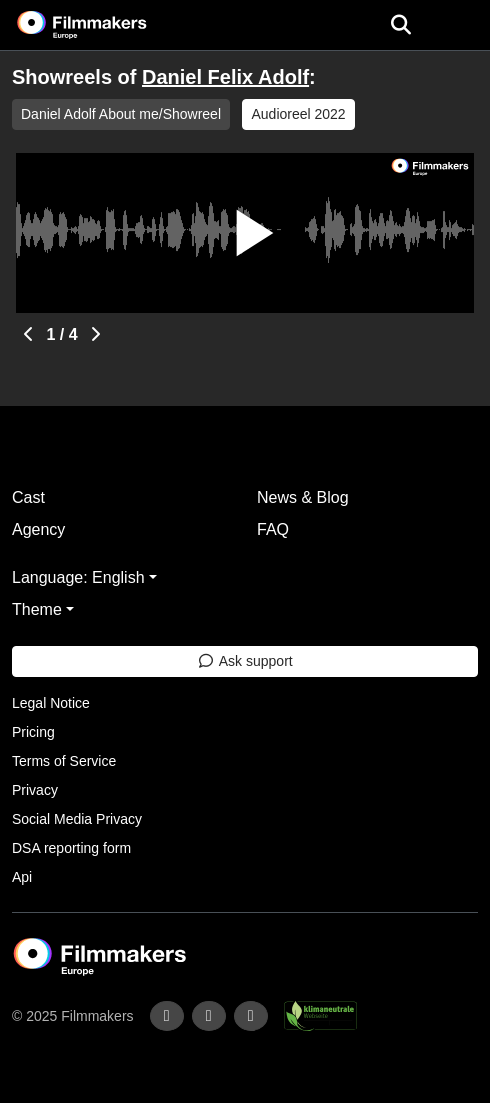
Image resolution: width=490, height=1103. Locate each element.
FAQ (273, 529)
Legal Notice (51, 703)
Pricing (33, 732)
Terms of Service (64, 761)
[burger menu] (460, 25)
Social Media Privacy (77, 819)
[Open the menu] (400, 25)
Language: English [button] (78, 577)
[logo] (106, 25)
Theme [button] (37, 609)
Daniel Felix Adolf (225, 77)
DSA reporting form (71, 848)
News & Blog (303, 497)
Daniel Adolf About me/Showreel (121, 114)
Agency (38, 529)
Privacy (35, 790)
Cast (28, 497)
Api (22, 877)
